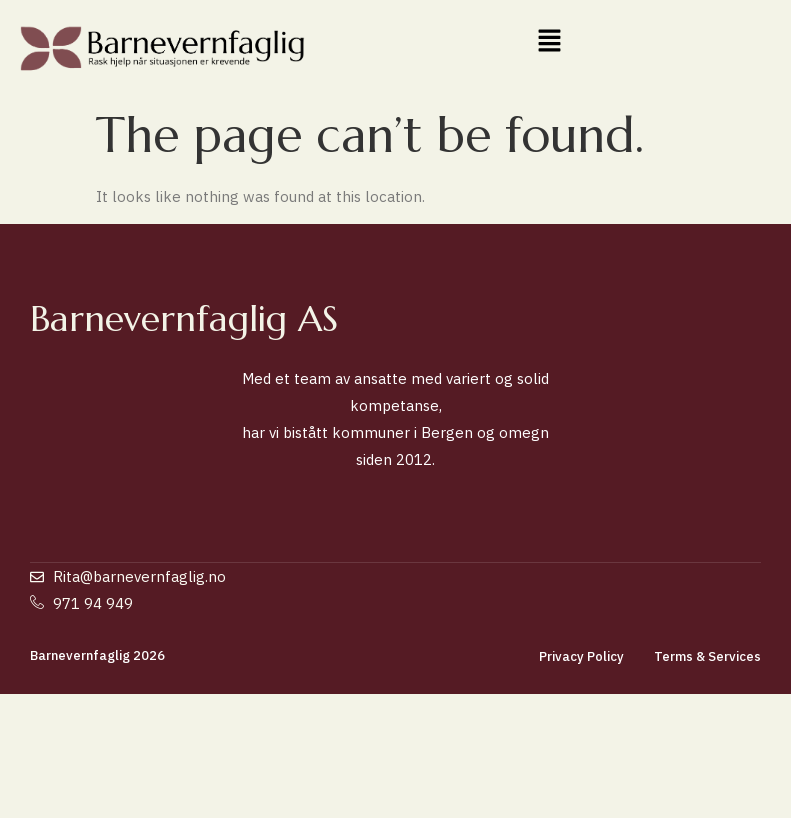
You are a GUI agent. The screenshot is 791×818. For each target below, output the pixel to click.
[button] (550, 41)
